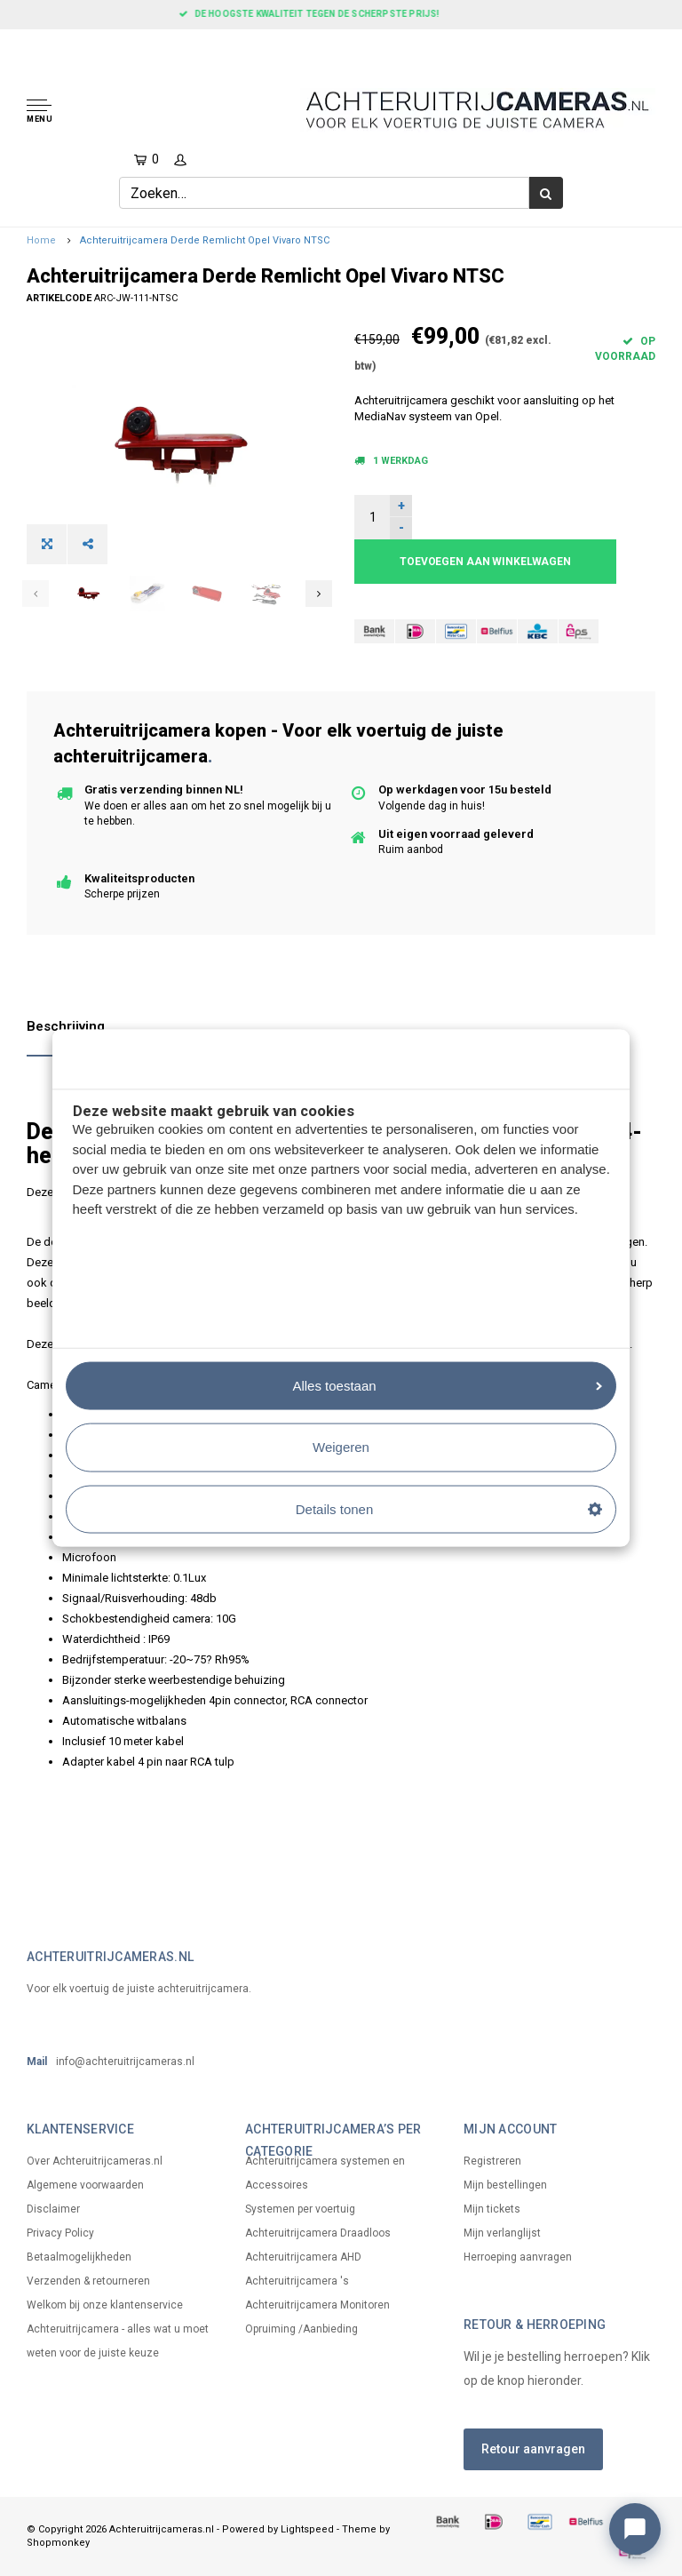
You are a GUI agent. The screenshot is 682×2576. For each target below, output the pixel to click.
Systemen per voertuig (300, 2209)
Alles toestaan (447, 1384)
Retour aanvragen (533, 2449)
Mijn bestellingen (505, 2185)
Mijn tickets (492, 2209)
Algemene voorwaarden (85, 2185)
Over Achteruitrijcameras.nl (95, 2161)
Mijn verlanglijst (502, 2233)
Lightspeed (307, 2529)
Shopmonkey (58, 2542)
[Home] (19, 44)
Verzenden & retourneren (88, 2281)
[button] (100, 112)
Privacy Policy (60, 2233)
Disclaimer (53, 2209)
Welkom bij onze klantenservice (105, 2305)
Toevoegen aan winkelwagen (485, 561)
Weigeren (341, 1447)
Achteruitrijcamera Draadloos (318, 2233)
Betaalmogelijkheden (79, 2257)
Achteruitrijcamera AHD (303, 2257)
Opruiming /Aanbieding (301, 2329)
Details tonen (449, 1508)
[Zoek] (546, 193)
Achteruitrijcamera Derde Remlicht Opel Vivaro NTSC (204, 240)
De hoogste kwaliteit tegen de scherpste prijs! (340, 14)
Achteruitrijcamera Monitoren (317, 2305)
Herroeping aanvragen (518, 2257)
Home (41, 240)
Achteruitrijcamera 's (297, 2281)
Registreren (492, 2161)
